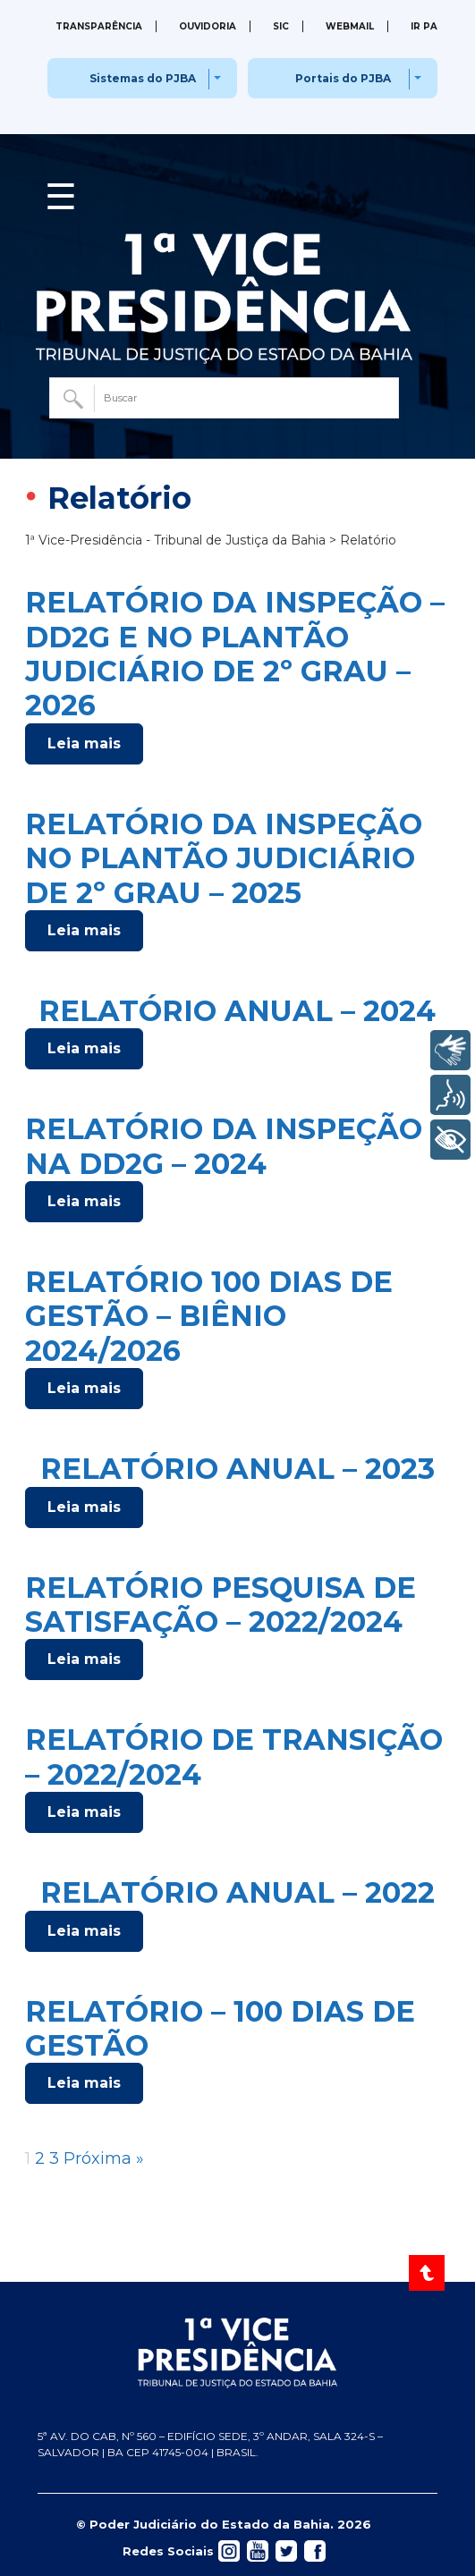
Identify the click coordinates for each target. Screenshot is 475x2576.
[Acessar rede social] (229, 2550)
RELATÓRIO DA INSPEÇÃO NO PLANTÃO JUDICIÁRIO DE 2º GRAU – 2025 (223, 858)
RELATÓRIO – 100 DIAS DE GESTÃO (220, 2028)
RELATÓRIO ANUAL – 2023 (237, 1468)
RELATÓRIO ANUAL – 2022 (237, 1892)
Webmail (350, 26)
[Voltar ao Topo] (428, 2273)
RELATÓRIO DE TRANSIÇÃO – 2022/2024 (234, 1756)
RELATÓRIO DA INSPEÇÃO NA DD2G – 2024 (223, 1145)
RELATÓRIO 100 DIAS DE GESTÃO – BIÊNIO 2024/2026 (209, 1316)
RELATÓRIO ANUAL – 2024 (237, 1010)
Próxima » (104, 2158)
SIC (281, 26)
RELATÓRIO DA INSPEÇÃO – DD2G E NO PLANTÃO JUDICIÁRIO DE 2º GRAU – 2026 (235, 653)
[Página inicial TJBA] (238, 2352)
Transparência (98, 26)
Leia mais (84, 743)
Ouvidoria (207, 26)
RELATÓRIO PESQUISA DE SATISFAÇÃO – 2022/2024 (220, 1604)
